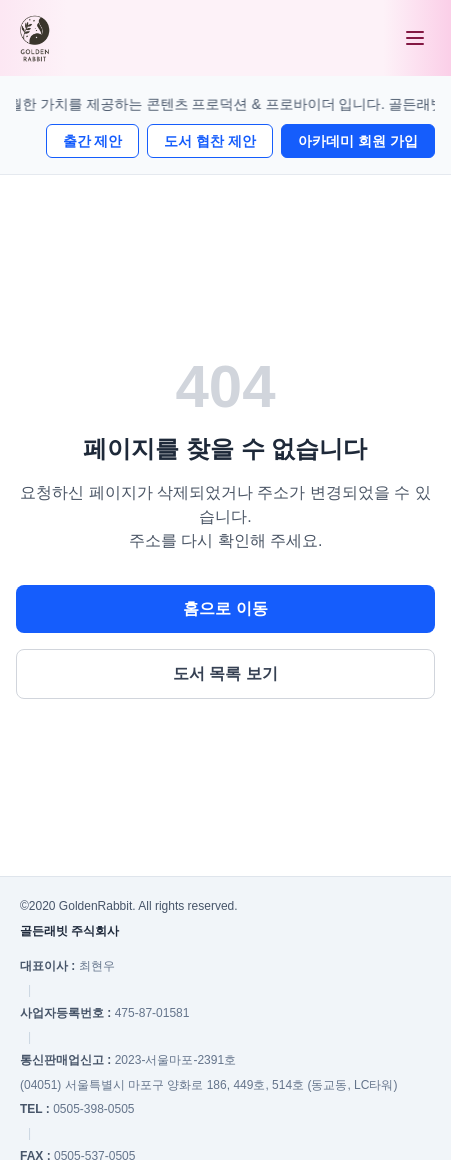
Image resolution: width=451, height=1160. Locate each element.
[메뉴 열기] (415, 38)
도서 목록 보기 (225, 673)
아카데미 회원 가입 (358, 141)
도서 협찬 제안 (210, 141)
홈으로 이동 (225, 608)
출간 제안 (93, 141)
